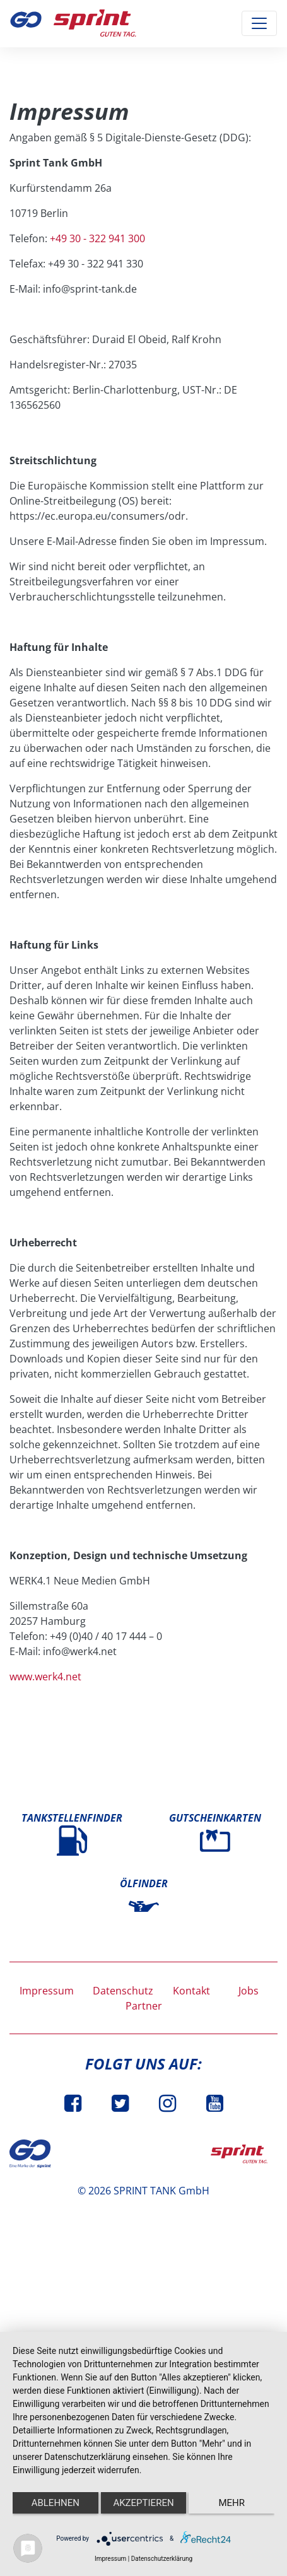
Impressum (47, 1991)
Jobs (248, 1991)
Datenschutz (123, 1991)
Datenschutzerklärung (161, 2558)
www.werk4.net (45, 1676)
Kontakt (191, 1991)
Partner (144, 2006)
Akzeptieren (143, 2503)
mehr (231, 2503)
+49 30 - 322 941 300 (97, 238)
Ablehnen (55, 2503)
